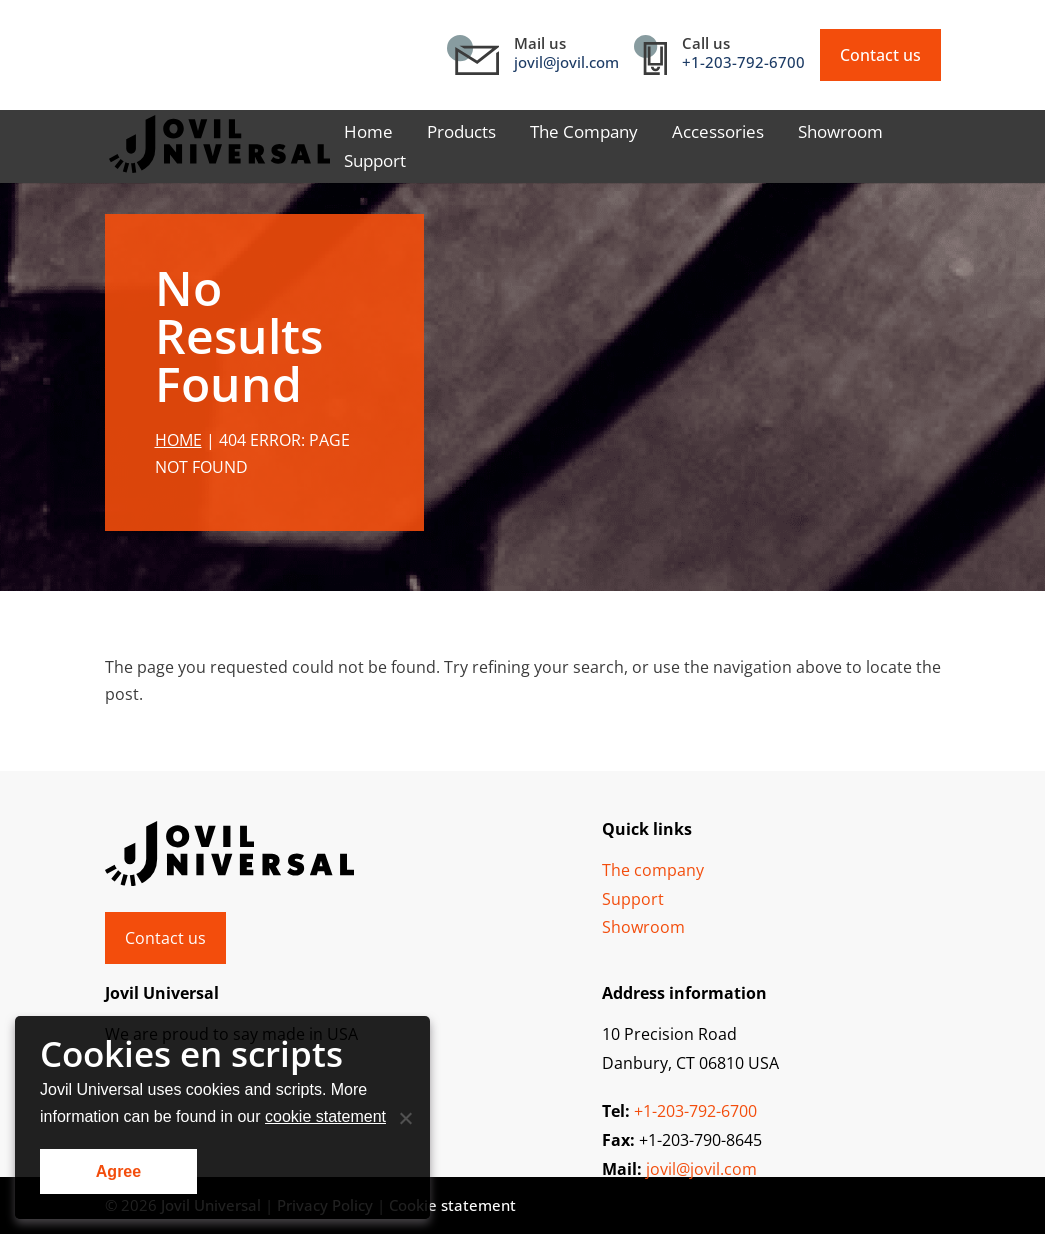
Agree (118, 1171)
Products (461, 134)
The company (653, 870)
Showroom (840, 134)
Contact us (880, 55)
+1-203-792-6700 (743, 62)
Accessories (718, 134)
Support (375, 163)
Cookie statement (452, 1205)
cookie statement (325, 1116)
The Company (584, 134)
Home (368, 134)
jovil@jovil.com (566, 62)
